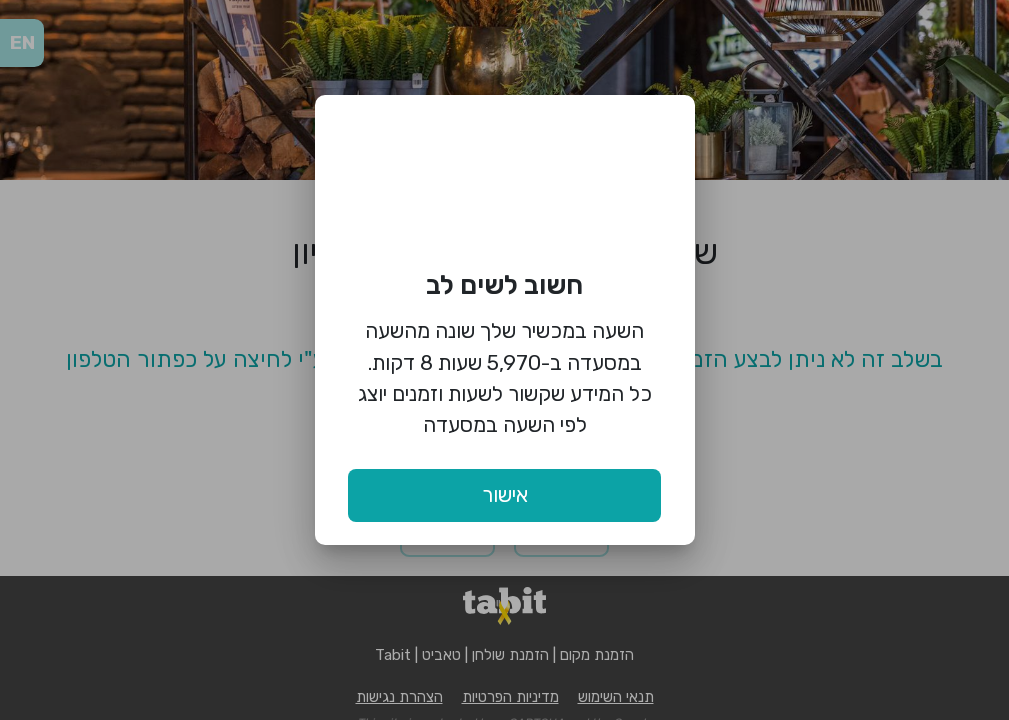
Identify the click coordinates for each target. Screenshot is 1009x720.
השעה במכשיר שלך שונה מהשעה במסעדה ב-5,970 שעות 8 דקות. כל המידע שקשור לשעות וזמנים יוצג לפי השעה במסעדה (505, 377)
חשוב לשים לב (504, 285)
